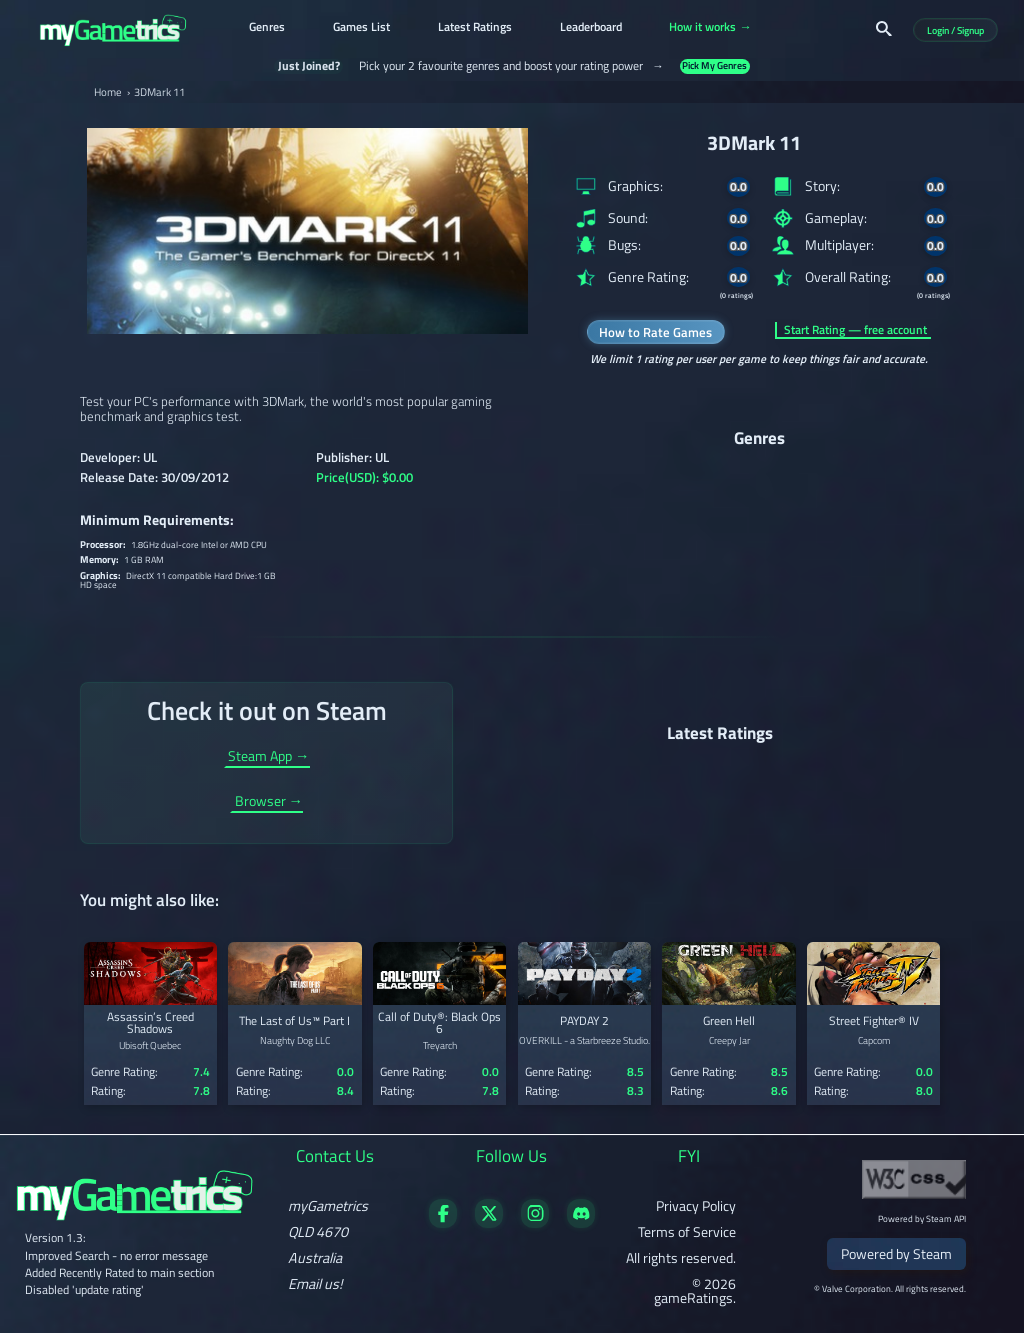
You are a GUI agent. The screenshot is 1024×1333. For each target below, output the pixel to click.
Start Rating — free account (855, 330)
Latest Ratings (475, 28)
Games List (361, 28)
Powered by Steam (896, 1254)
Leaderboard (591, 28)
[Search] (884, 29)
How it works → (710, 28)
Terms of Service (687, 1232)
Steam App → (268, 758)
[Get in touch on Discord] (581, 1223)
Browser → (269, 803)
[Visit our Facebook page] (443, 1223)
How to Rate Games (655, 332)
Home (108, 92)
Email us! (315, 1284)
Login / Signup (955, 29)
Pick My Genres (714, 66)
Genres (267, 28)
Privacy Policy (696, 1206)
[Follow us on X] (489, 1223)
